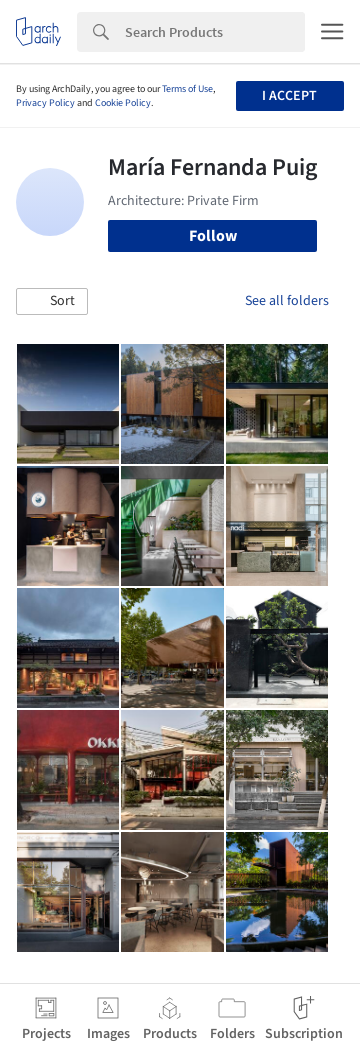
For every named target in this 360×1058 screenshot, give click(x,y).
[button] (52, 302)
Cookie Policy (123, 103)
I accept (289, 96)
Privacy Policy (45, 103)
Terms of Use (187, 89)
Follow (213, 236)
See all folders (287, 301)
